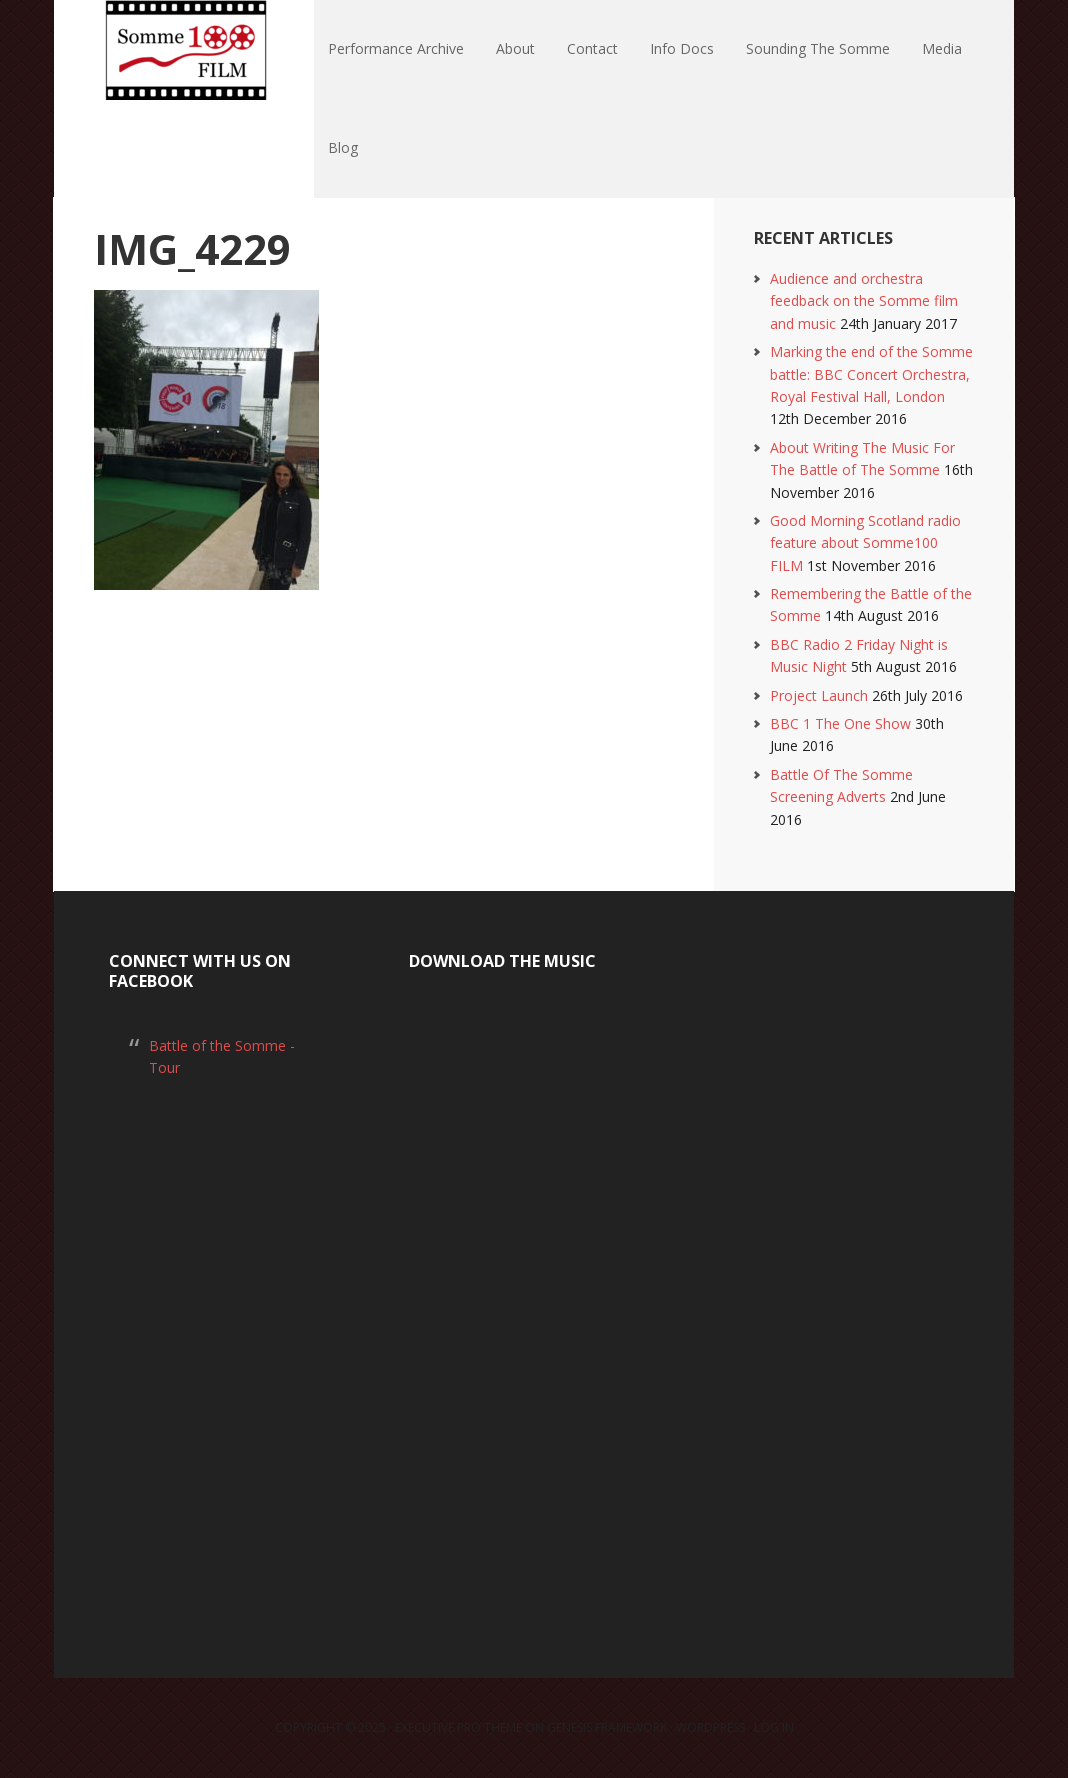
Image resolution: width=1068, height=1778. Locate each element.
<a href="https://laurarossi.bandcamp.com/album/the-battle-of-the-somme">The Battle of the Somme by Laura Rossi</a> (534, 1301)
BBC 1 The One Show (840, 723)
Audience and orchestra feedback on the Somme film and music (864, 301)
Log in (774, 1727)
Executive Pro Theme (458, 1727)
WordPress (710, 1727)
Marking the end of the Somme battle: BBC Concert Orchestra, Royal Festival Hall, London (871, 374)
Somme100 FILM (184, 50)
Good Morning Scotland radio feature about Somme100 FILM (865, 543)
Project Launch (819, 695)
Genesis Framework (607, 1727)
